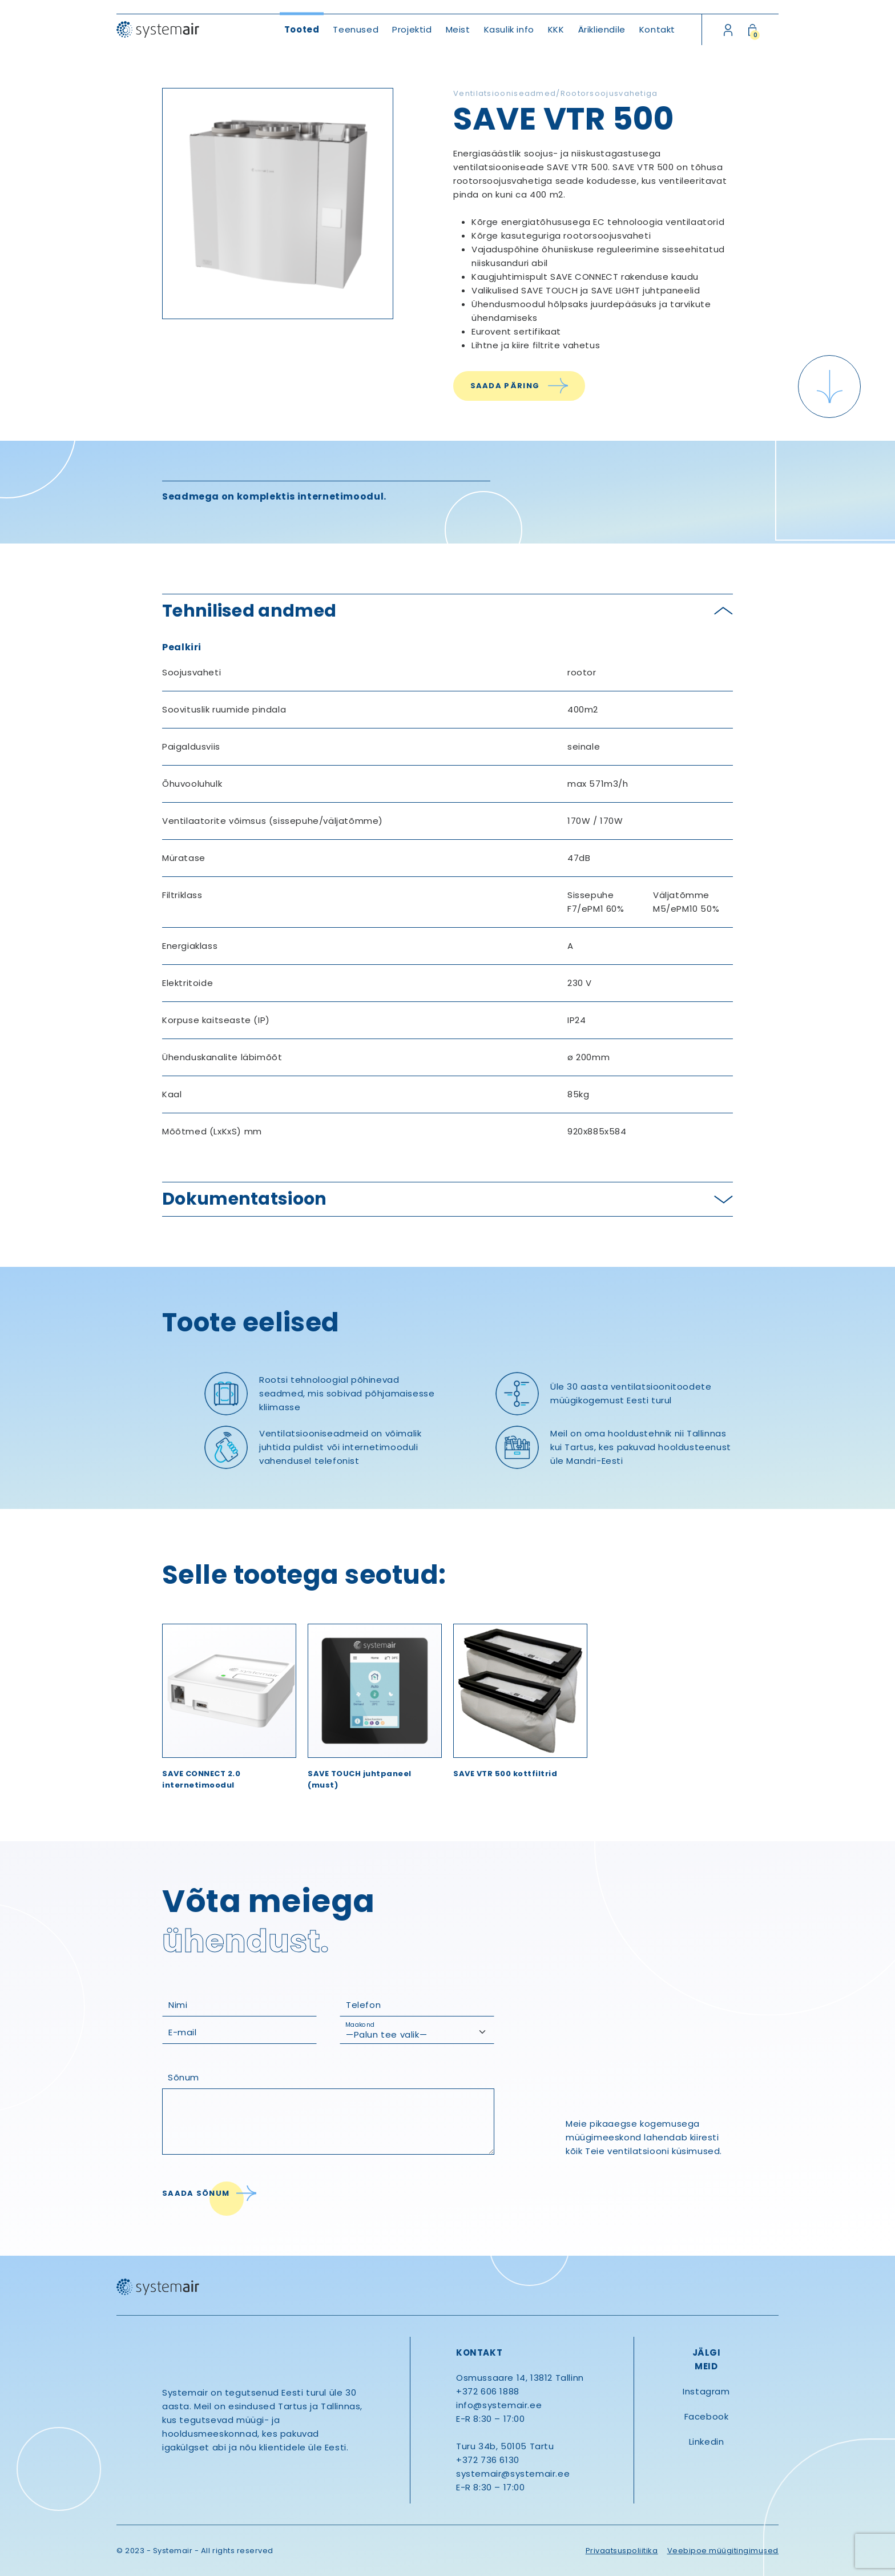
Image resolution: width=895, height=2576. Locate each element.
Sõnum (183, 2077)
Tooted (302, 29)
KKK (556, 29)
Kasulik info (509, 29)
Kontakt (657, 29)
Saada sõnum (195, 2193)
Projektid (412, 29)
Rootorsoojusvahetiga (609, 93)
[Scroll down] (829, 386)
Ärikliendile (602, 29)
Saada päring (505, 385)
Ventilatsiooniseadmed (504, 93)
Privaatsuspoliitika (622, 2550)
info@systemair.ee (499, 2405)
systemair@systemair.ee (513, 2474)
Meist (458, 29)
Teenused (355, 29)
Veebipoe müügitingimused (723, 2550)
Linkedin (706, 2442)
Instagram (706, 2391)
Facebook (706, 2416)
